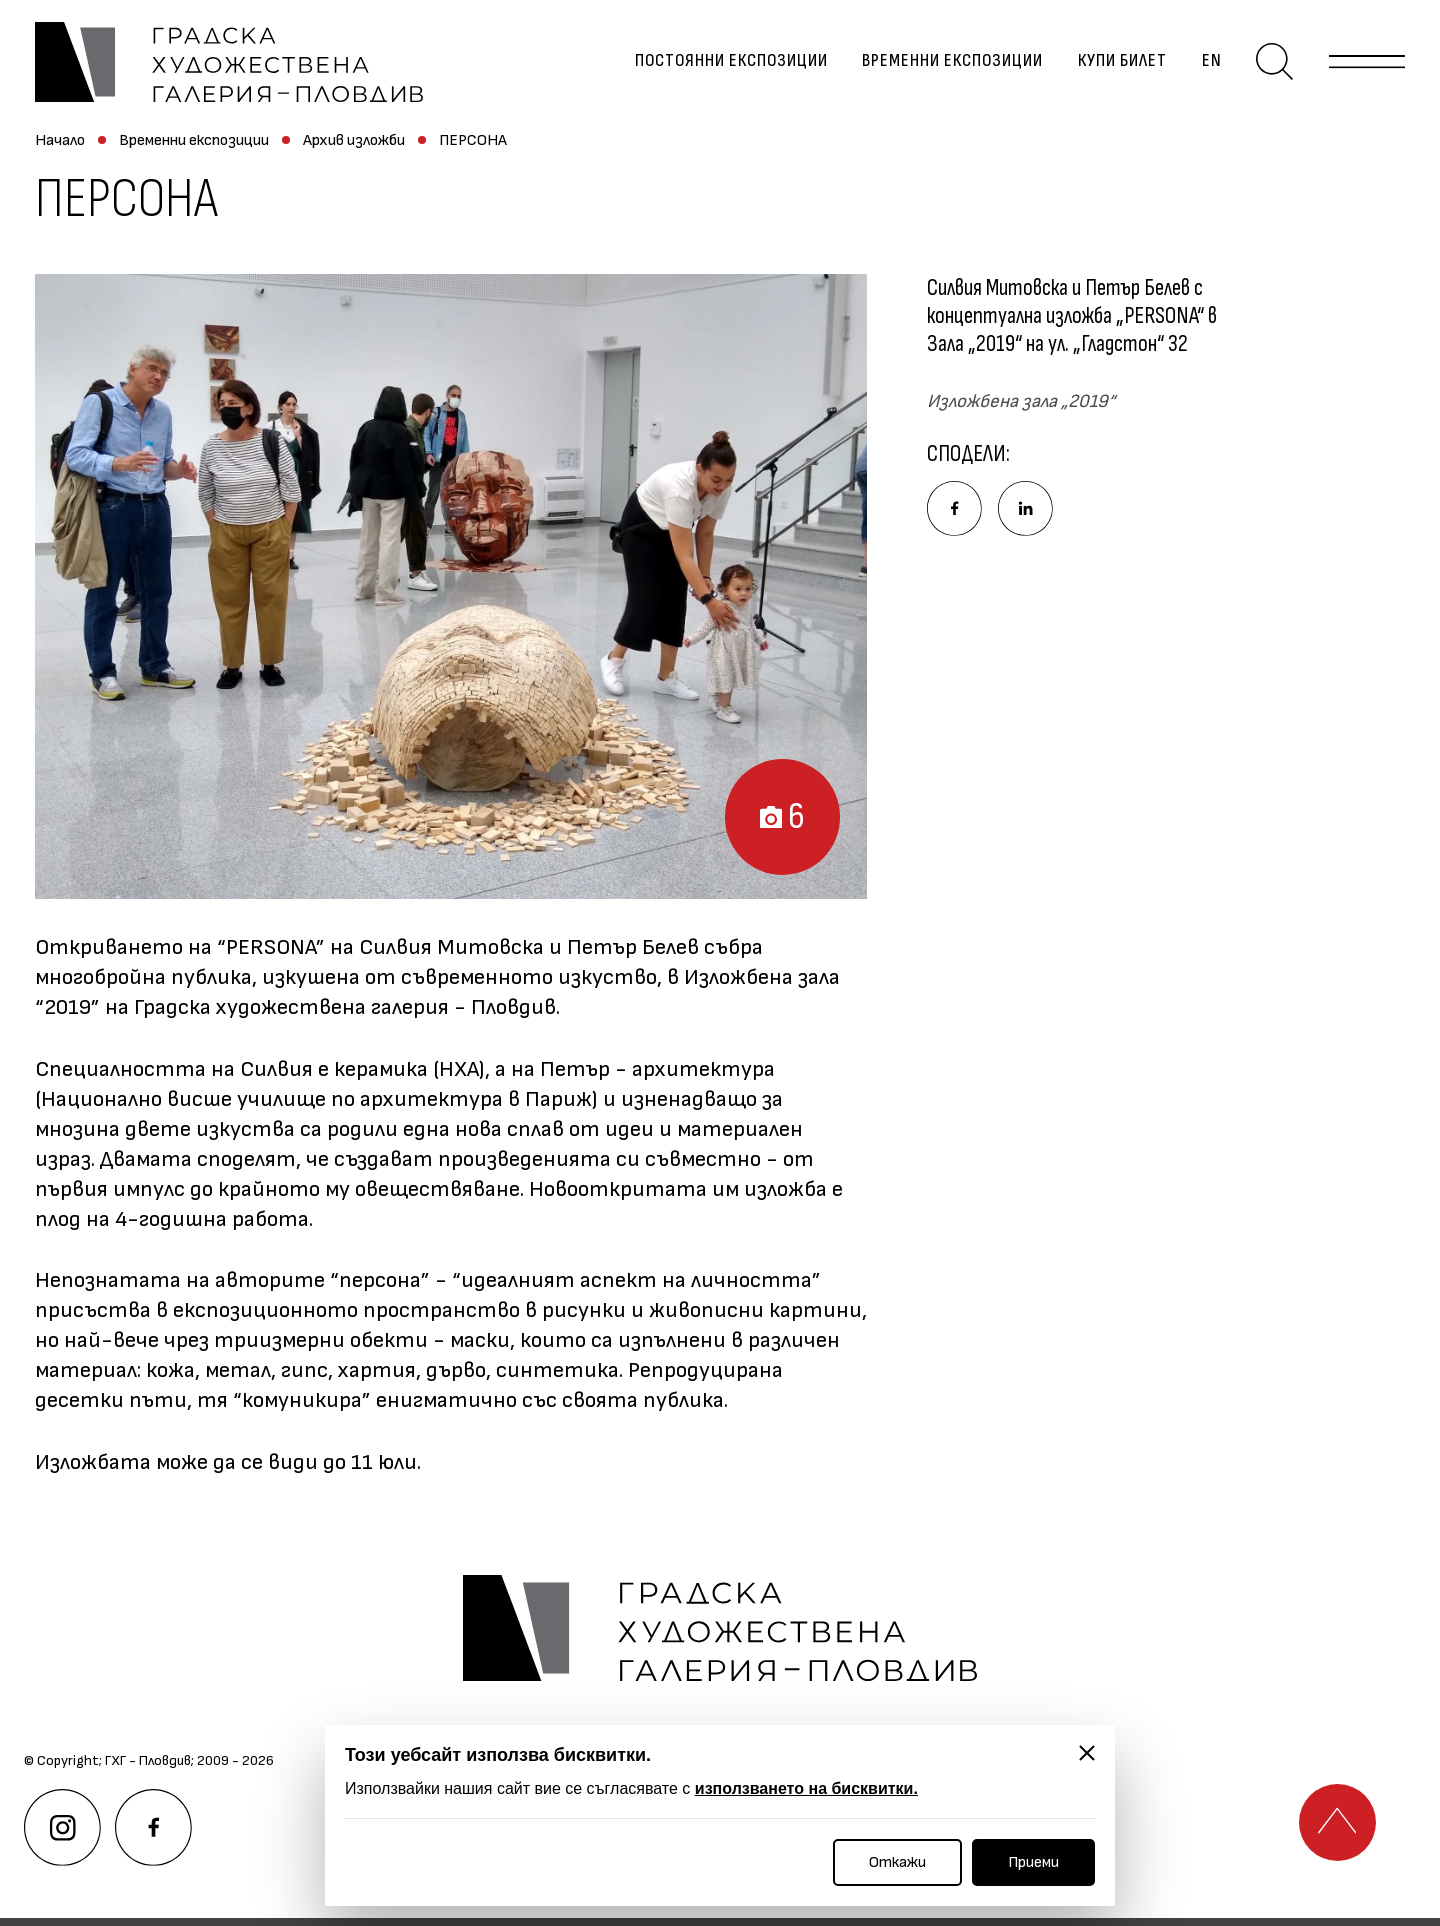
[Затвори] (1087, 1753)
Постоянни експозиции (727, 65)
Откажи (897, 1862)
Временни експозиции (949, 65)
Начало (60, 147)
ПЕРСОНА (473, 147)
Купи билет (1118, 65)
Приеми (1033, 1862)
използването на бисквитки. (806, 1788)
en (1208, 65)
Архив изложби (354, 147)
